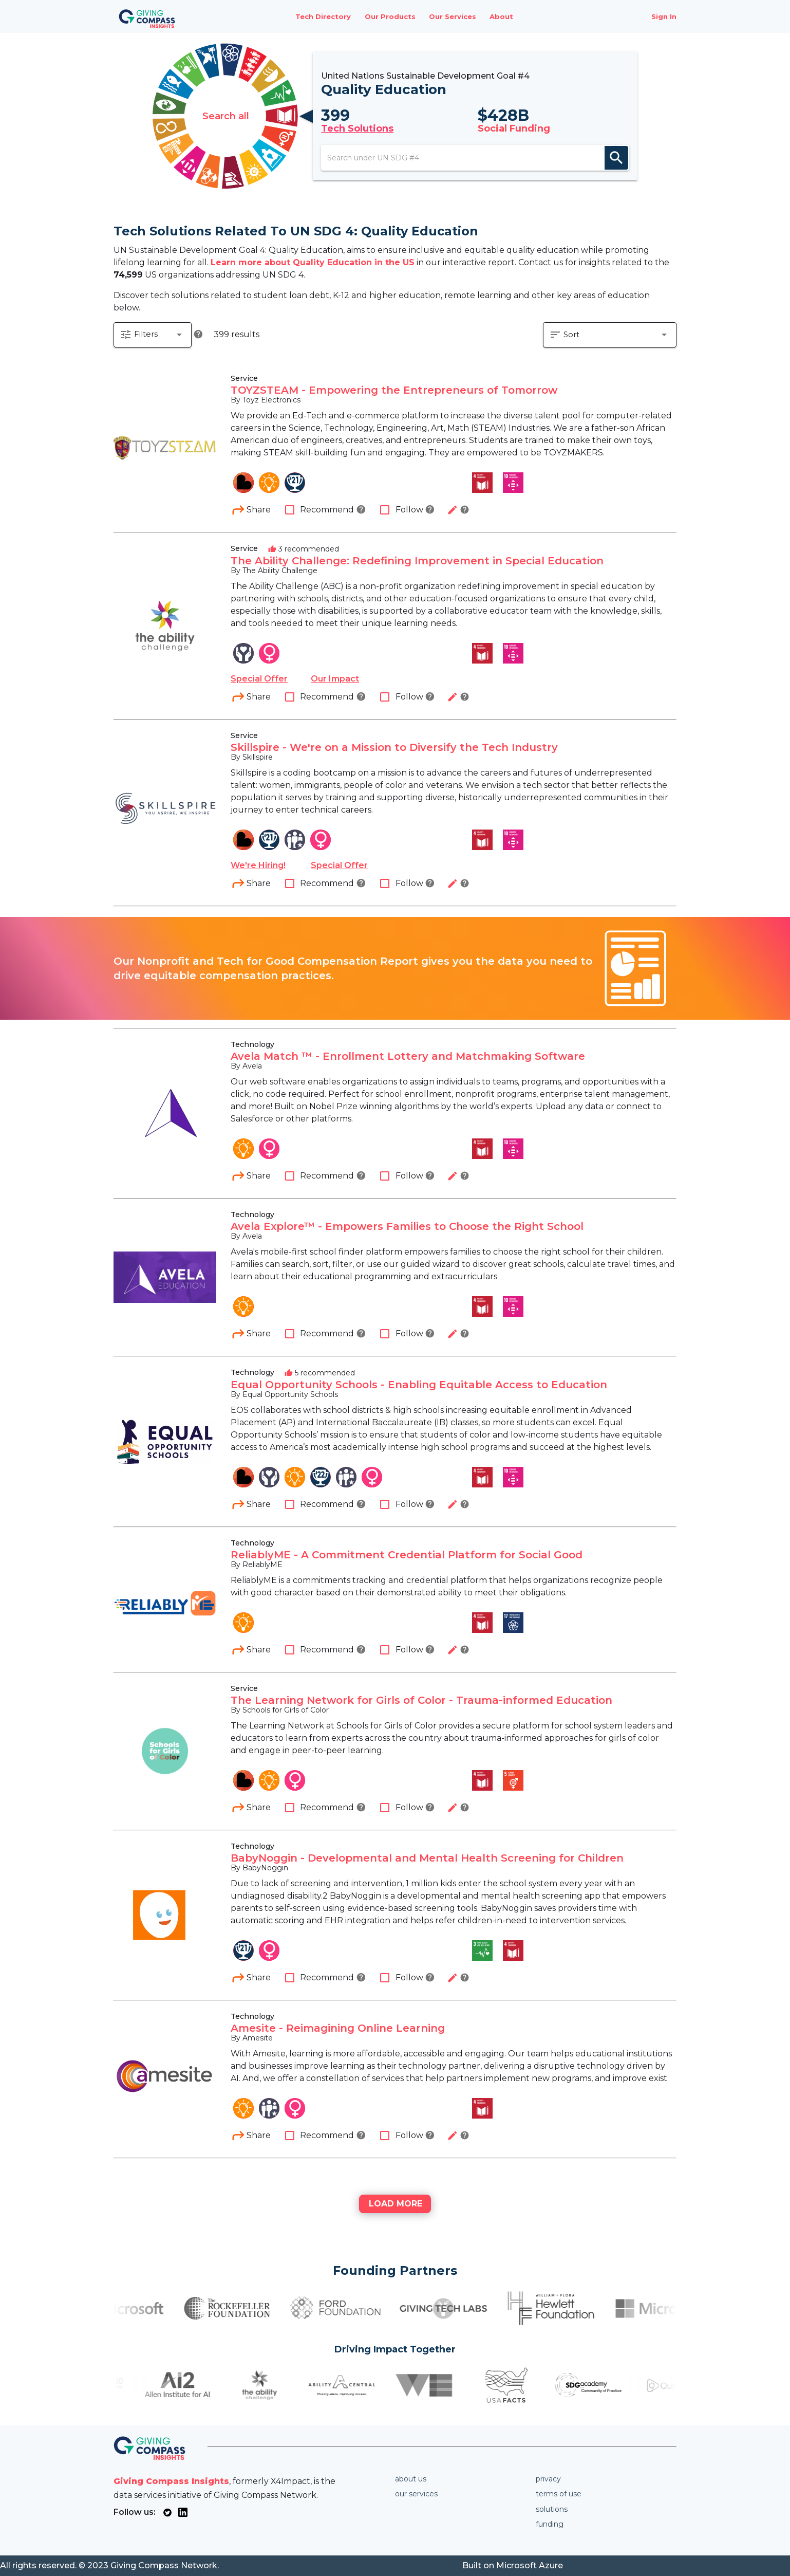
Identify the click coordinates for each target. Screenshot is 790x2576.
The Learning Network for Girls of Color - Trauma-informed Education (421, 1701)
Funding (549, 2524)
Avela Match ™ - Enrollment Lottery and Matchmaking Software (408, 1057)
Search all (225, 116)
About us (410, 2478)
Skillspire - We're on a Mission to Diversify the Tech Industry (394, 748)
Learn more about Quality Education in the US (313, 262)
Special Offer (259, 679)
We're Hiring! (258, 866)
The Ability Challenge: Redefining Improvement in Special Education (417, 561)
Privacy (548, 2478)
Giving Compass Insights (171, 2481)
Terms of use (558, 2493)
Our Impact (335, 679)
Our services (416, 2493)
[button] (153, 335)
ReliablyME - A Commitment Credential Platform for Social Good (406, 1555)
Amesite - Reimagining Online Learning (338, 2028)
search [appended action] (616, 158)
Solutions (552, 2509)
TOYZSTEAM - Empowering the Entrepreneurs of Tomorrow (394, 390)
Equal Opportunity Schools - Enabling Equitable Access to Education (419, 1385)
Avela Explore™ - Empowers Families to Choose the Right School (407, 1227)
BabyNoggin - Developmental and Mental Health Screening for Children (427, 1858)
